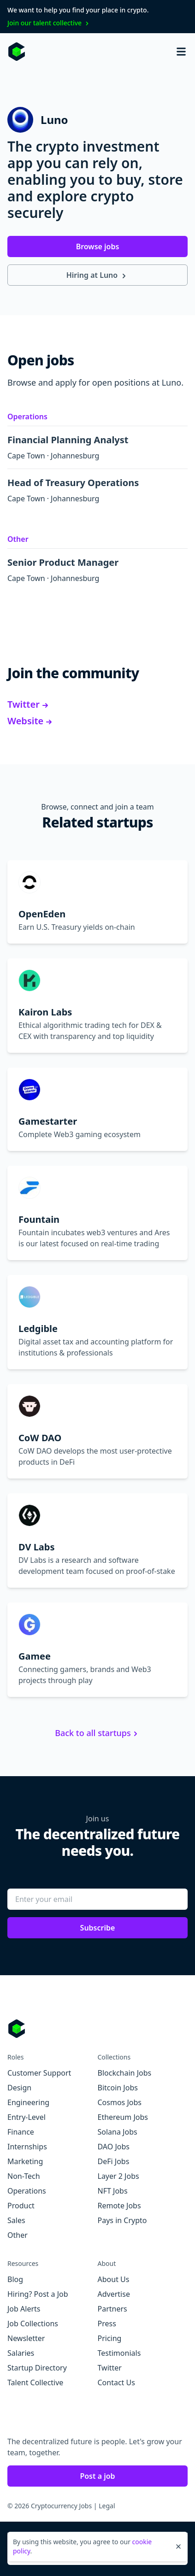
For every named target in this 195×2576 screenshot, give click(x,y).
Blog (15, 2279)
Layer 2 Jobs (118, 2176)
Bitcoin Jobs (118, 2088)
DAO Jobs (114, 2147)
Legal (107, 2505)
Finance (20, 2132)
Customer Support (39, 2073)
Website (30, 721)
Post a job (97, 2476)
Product (21, 2205)
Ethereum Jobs (123, 2117)
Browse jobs (97, 246)
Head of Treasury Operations (79, 482)
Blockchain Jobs (125, 2073)
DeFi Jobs (114, 2161)
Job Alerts (23, 2309)
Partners (112, 2309)
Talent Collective (35, 2382)
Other (18, 539)
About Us (114, 2279)
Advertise (114, 2294)
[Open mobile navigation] (181, 51)
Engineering (28, 2102)
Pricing (110, 2338)
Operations (27, 416)
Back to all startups (97, 1732)
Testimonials (119, 2353)
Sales (16, 2220)
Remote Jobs (119, 2205)
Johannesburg (75, 456)
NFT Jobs (113, 2191)
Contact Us (116, 2382)
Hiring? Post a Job (37, 2294)
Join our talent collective (49, 22)
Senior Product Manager (69, 562)
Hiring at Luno (97, 275)
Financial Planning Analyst (74, 440)
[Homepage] (16, 51)
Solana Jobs (117, 2132)
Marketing (25, 2161)
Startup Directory (37, 2368)
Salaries (20, 2353)
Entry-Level (26, 2117)
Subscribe (97, 1928)
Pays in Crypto (122, 2220)
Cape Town (26, 456)
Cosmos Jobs (120, 2102)
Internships (27, 2147)
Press (107, 2323)
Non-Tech (23, 2176)
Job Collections (32, 2323)
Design (19, 2088)
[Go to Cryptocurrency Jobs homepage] (97, 2028)
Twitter (28, 704)
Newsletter (26, 2338)
